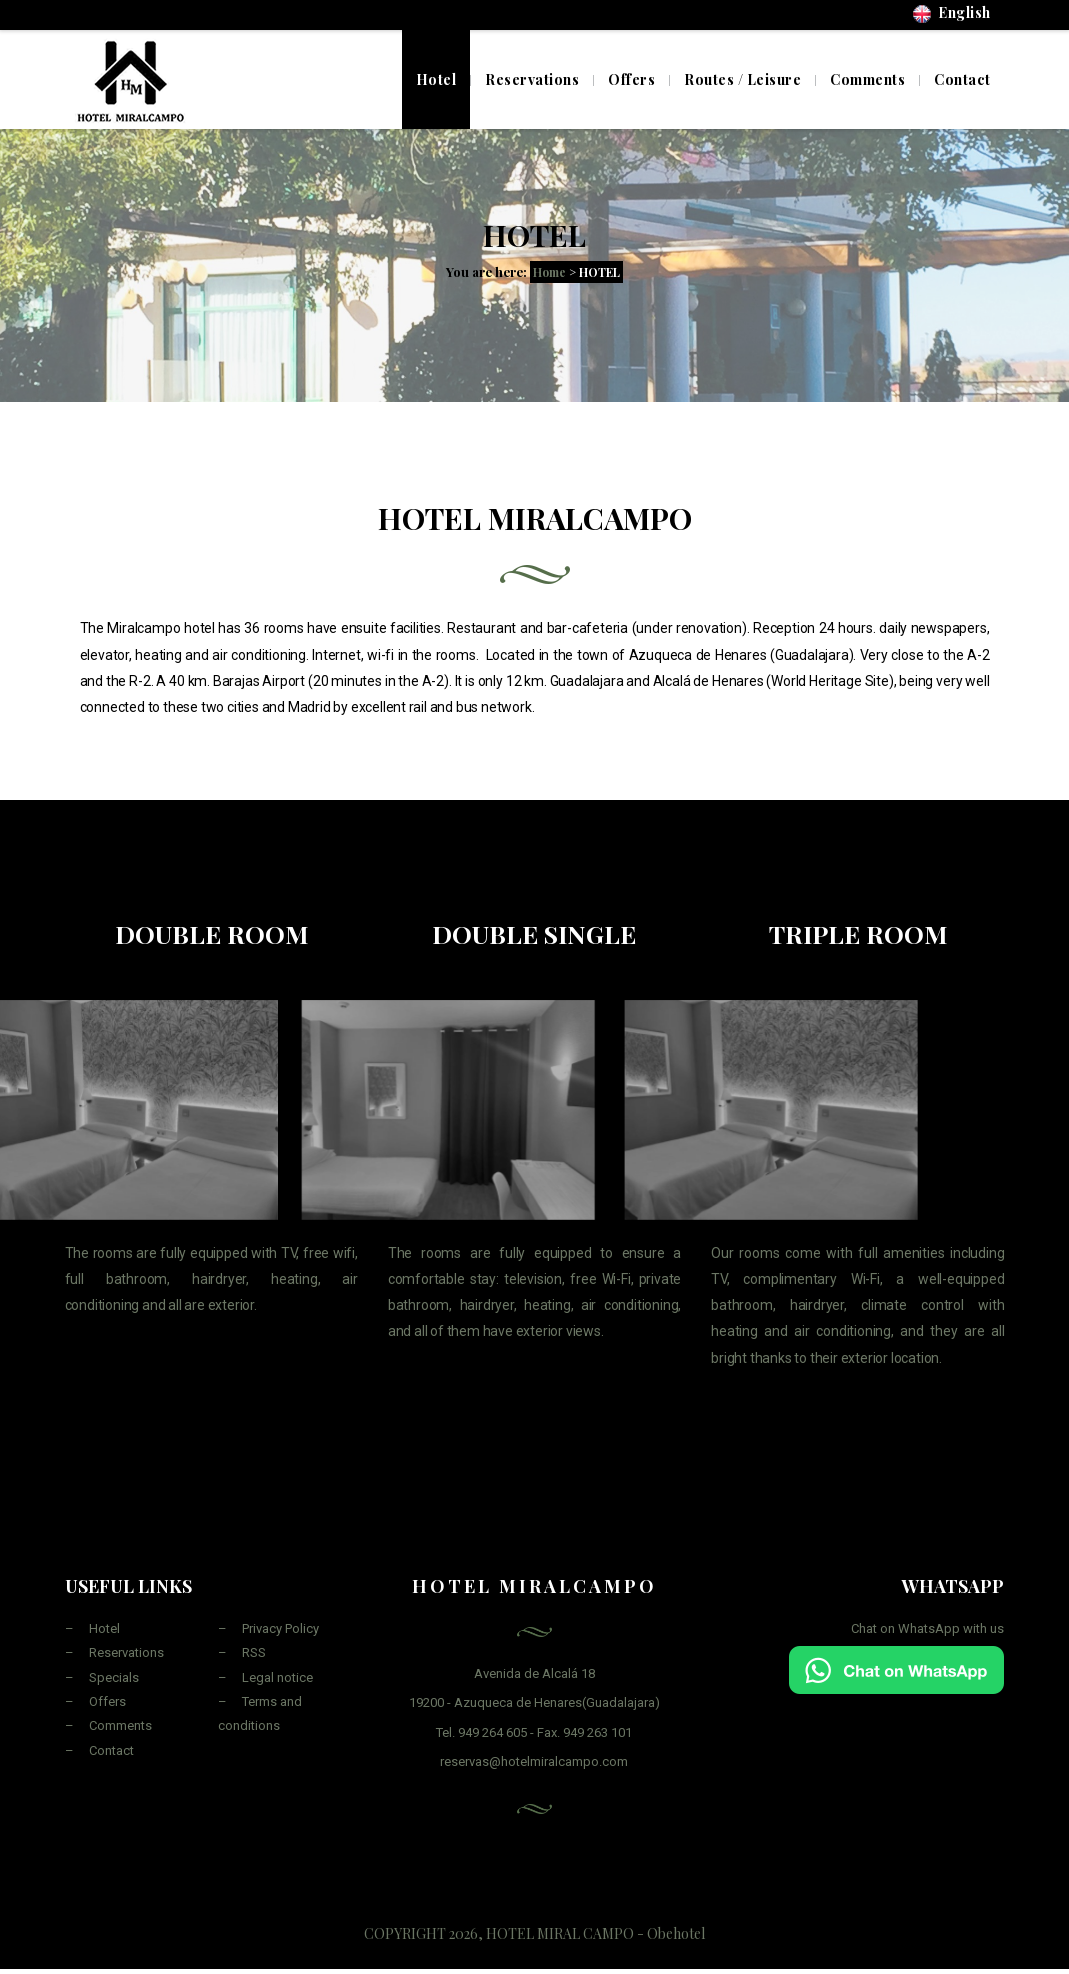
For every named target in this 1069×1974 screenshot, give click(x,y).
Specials (114, 1677)
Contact (111, 1750)
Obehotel (676, 1933)
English (952, 13)
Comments (120, 1725)
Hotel (436, 79)
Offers (107, 1701)
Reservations (126, 1652)
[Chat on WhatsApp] (896, 1669)
